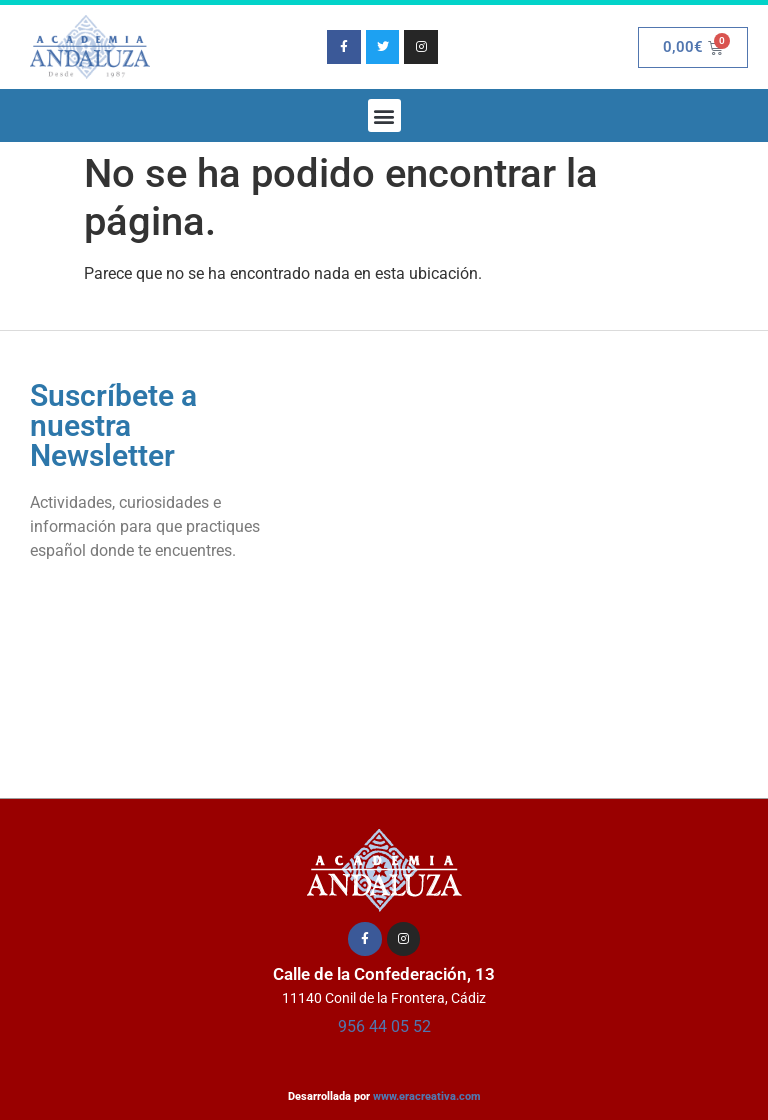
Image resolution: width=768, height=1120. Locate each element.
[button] (384, 115)
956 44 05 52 (384, 1026)
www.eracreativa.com (427, 1096)
